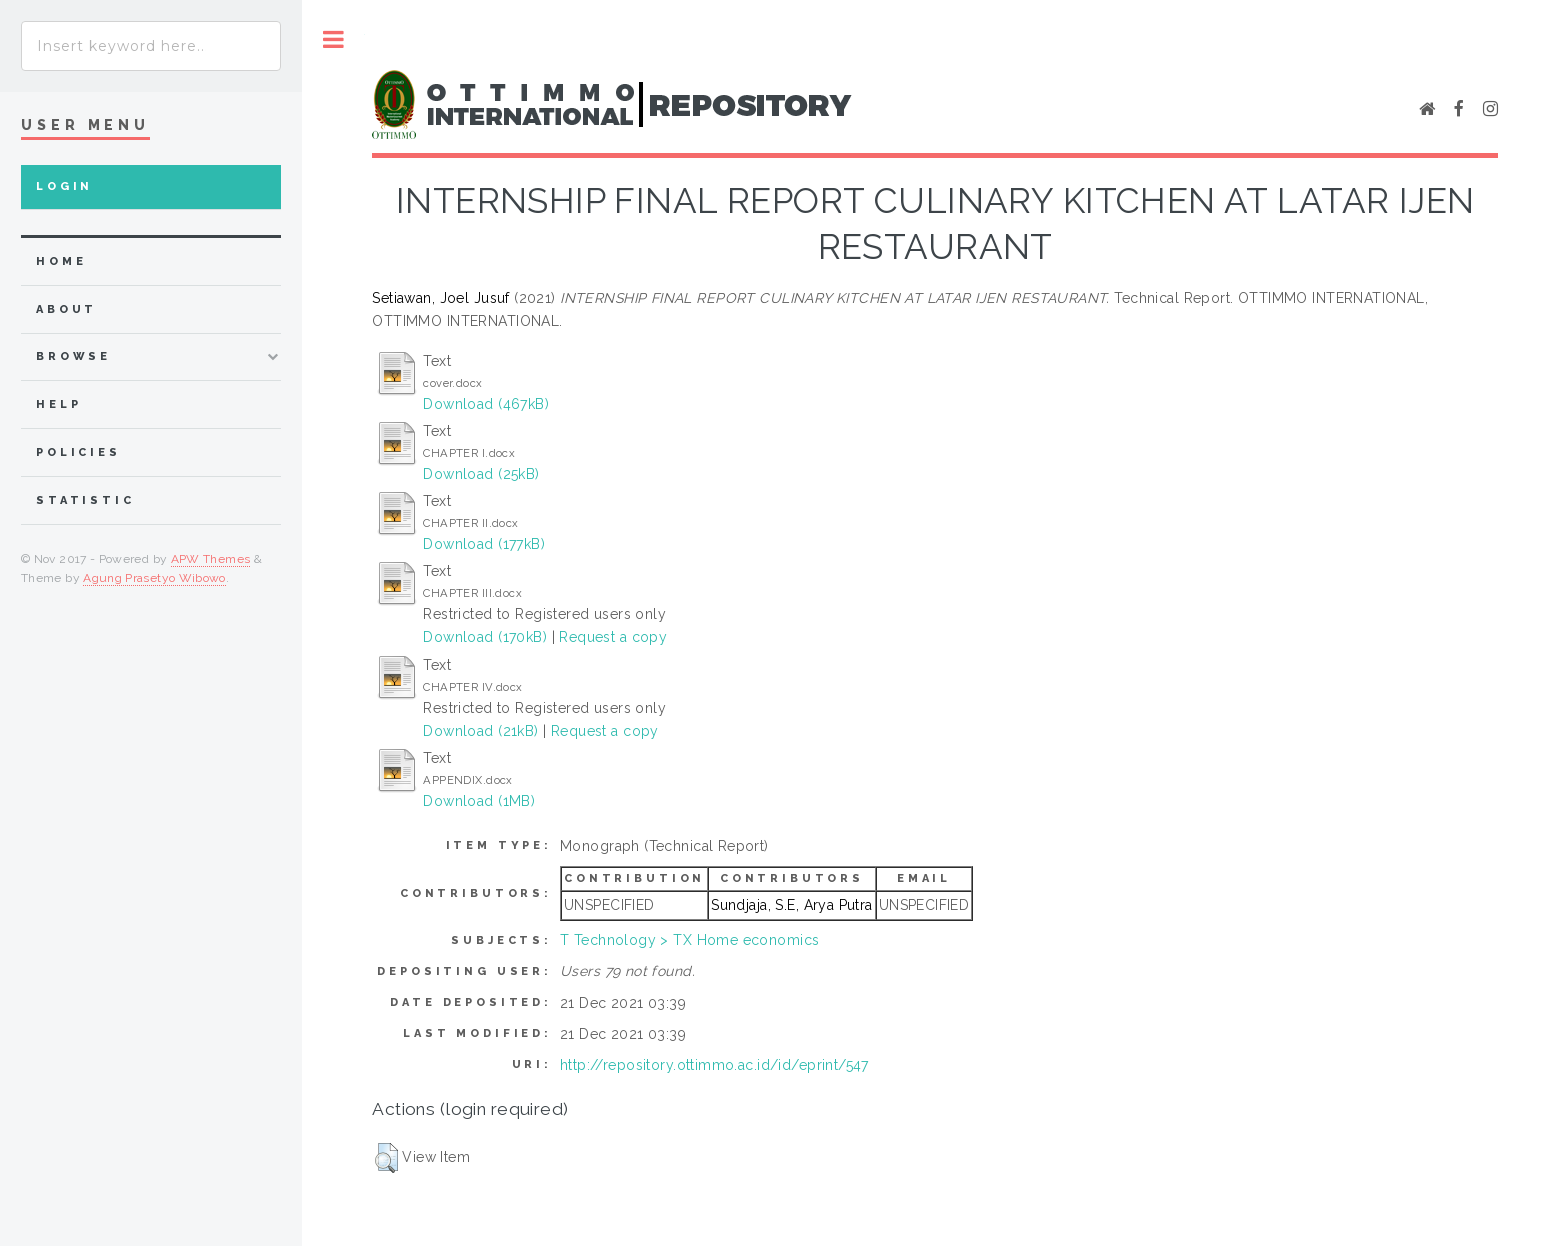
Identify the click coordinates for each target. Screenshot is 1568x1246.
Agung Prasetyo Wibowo (154, 578)
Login (64, 186)
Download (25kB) (481, 474)
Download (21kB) (480, 731)
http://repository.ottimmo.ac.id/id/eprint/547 (714, 1065)
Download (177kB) (484, 544)
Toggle (333, 39)
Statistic (85, 500)
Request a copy (613, 637)
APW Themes (211, 559)
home (61, 261)
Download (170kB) (485, 637)
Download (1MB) (479, 801)
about (66, 309)
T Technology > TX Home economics (689, 940)
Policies (78, 452)
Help (58, 404)
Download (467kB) (486, 404)
